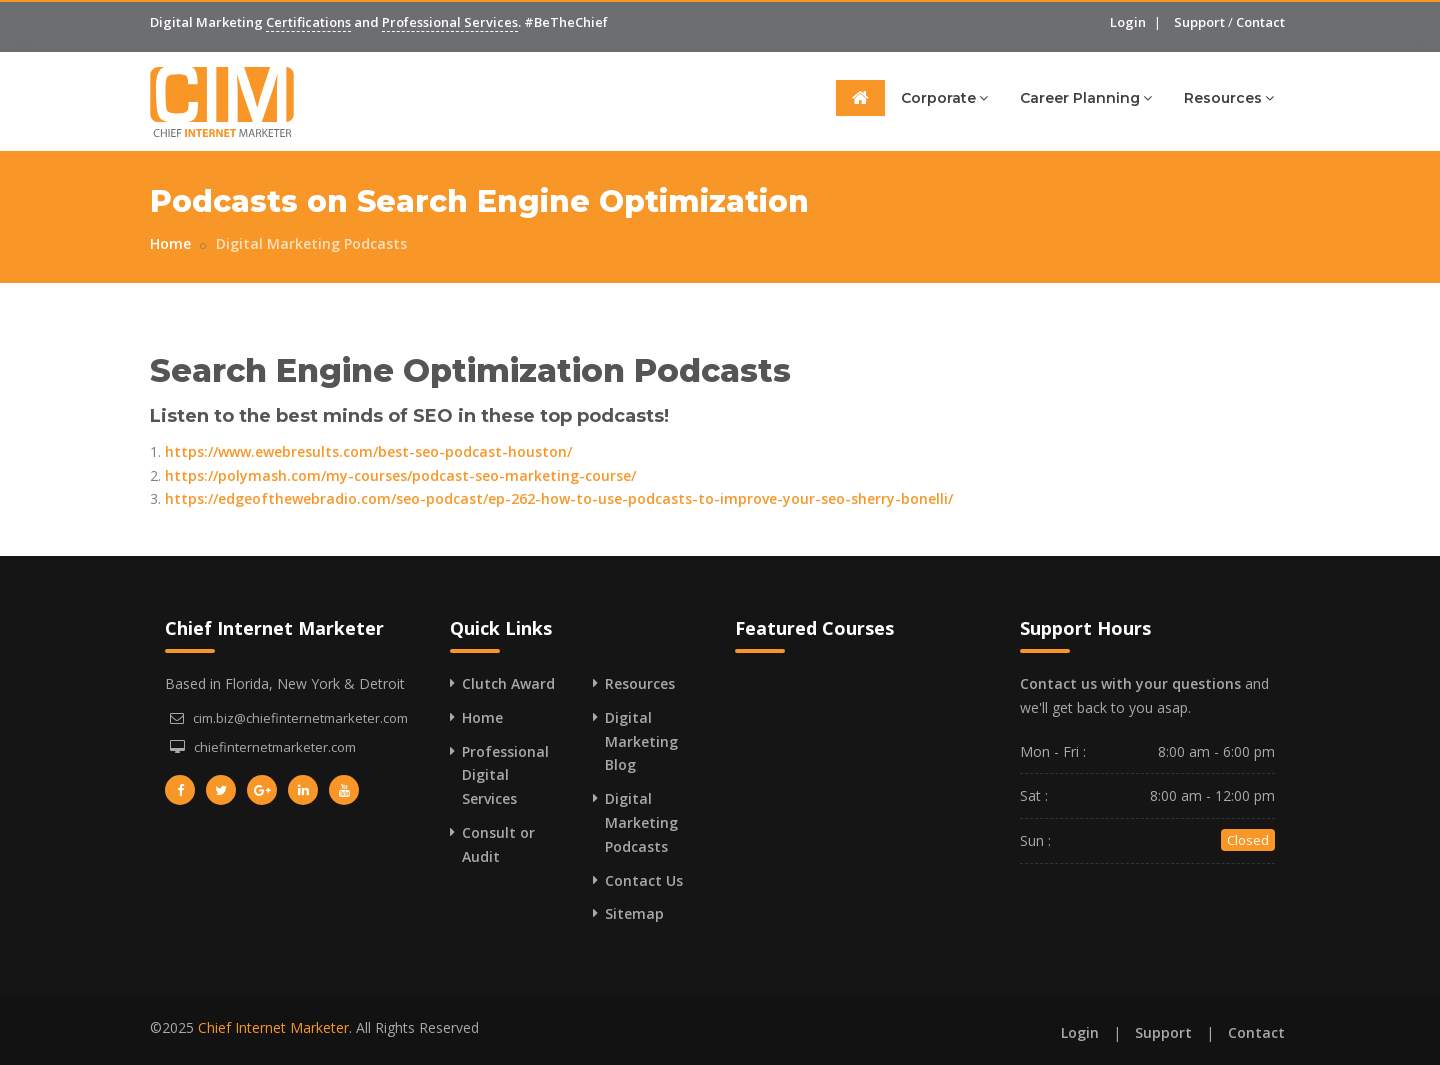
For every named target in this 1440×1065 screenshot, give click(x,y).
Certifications (308, 22)
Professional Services (450, 22)
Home (170, 243)
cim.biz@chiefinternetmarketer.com (300, 718)
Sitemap (634, 913)
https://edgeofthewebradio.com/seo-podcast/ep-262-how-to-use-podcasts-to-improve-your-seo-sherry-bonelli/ (559, 498)
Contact (1260, 22)
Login (1128, 22)
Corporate (944, 97)
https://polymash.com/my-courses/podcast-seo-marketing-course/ (400, 475)
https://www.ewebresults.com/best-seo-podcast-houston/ (368, 451)
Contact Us (644, 880)
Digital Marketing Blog (641, 741)
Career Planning (1086, 97)
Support (1199, 22)
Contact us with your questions (1130, 683)
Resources (1229, 97)
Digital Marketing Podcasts (311, 243)
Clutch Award (508, 683)
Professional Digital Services (505, 775)
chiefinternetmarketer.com (275, 747)
